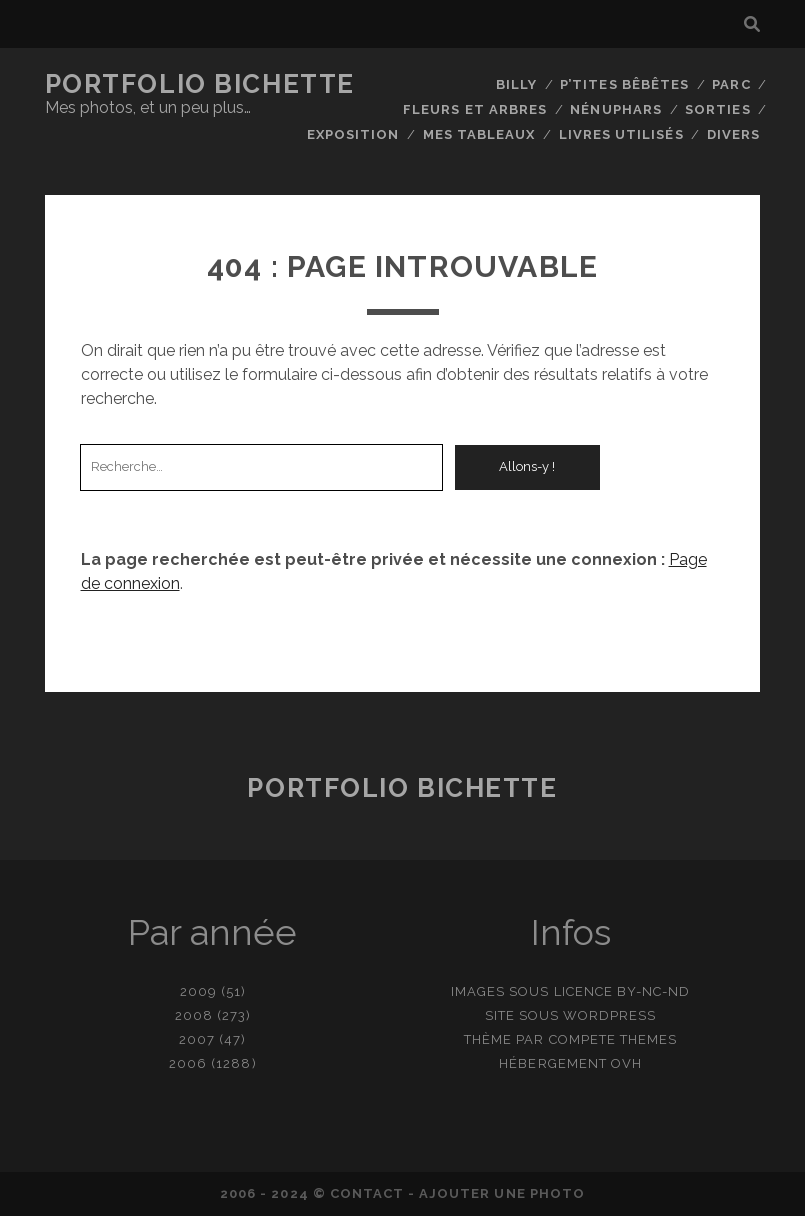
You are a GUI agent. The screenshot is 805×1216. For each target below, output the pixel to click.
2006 (188, 1063)
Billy (516, 84)
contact (367, 1193)
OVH (626, 1063)
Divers (733, 134)
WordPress (609, 1015)
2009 (198, 991)
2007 (197, 1039)
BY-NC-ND (653, 991)
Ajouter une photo (502, 1193)
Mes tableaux (479, 134)
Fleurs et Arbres (475, 109)
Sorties (717, 109)
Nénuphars (615, 109)
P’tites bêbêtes (624, 84)
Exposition (353, 134)
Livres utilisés (621, 134)
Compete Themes (613, 1039)
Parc (731, 84)
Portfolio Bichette (200, 84)
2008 (194, 1015)
